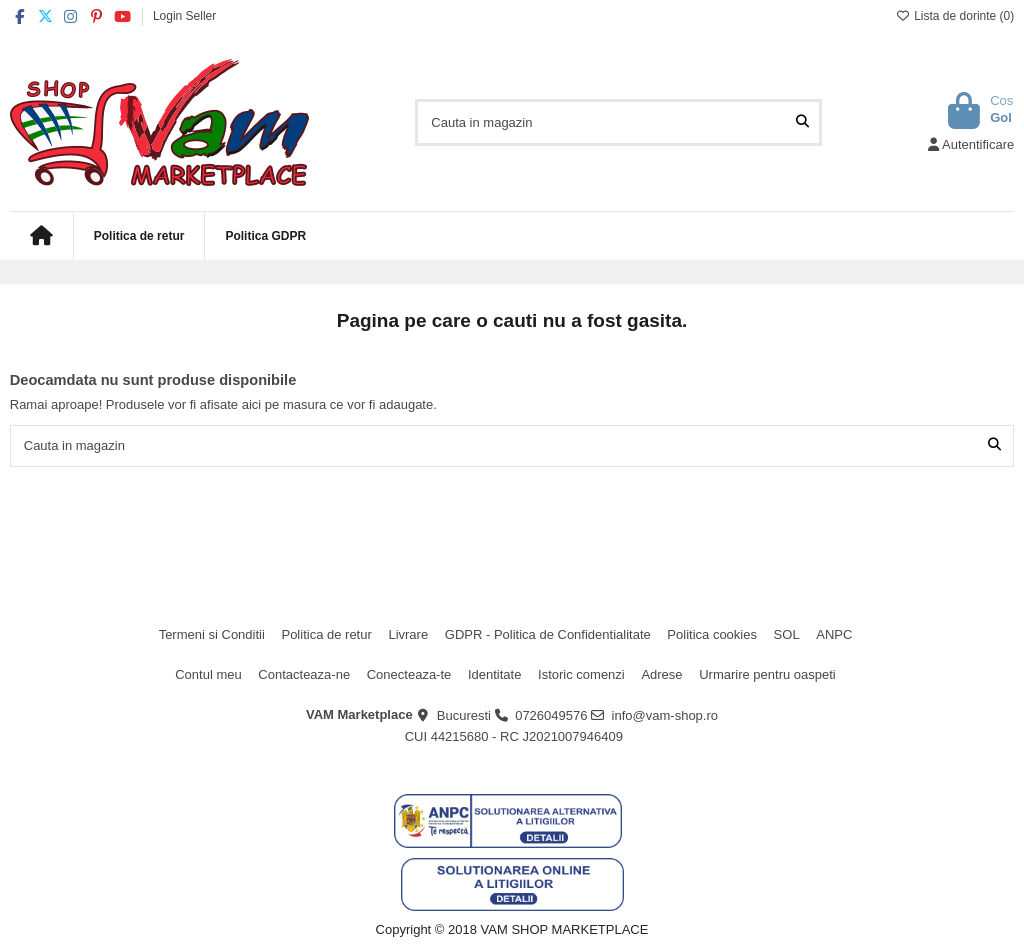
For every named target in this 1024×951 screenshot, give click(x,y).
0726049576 (551, 715)
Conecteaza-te (409, 674)
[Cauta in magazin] (802, 122)
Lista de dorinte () (955, 16)
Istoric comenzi (581, 674)
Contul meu (208, 674)
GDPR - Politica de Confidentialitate (548, 634)
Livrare (408, 634)
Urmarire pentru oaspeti (767, 674)
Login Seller (184, 16)
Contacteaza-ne (304, 674)
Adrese (661, 674)
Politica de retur (326, 634)
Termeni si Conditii (212, 634)
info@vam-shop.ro (665, 715)
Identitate (495, 674)
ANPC (834, 634)
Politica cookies (712, 634)
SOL (787, 634)
